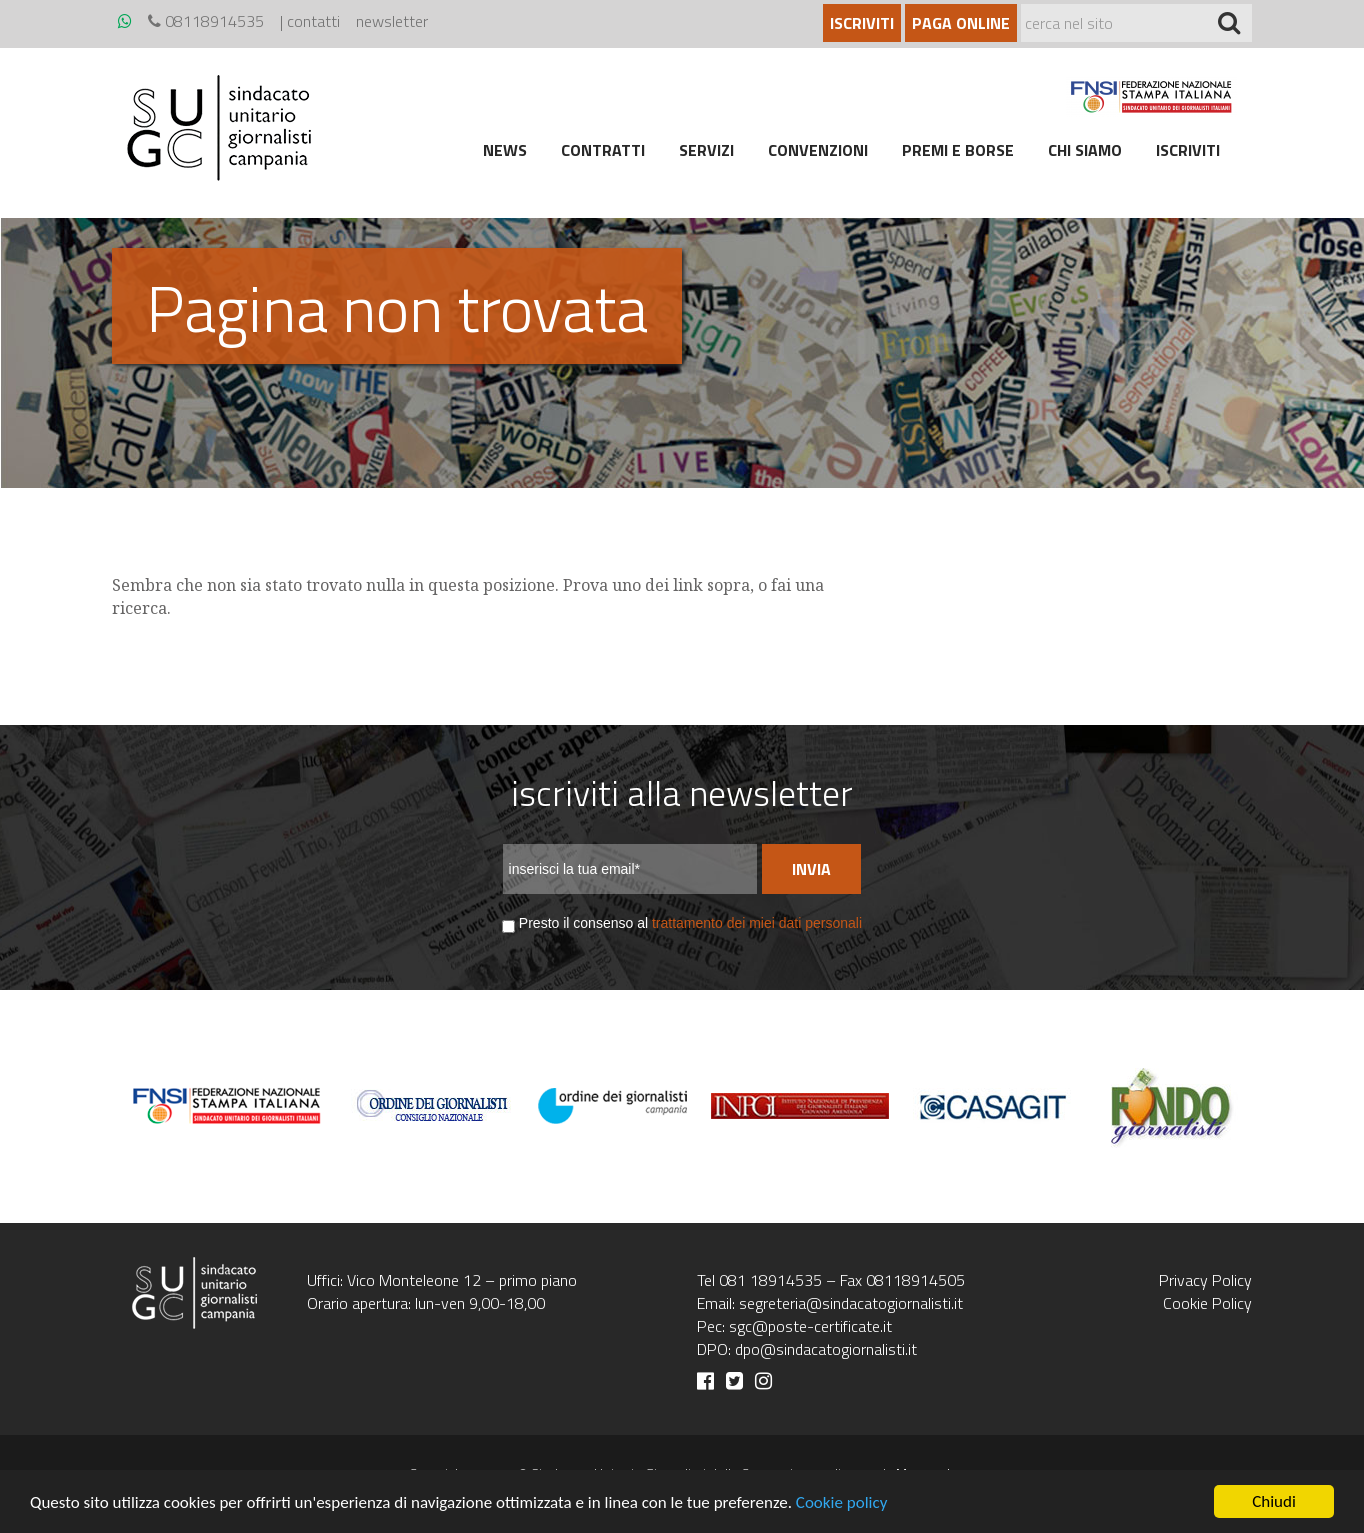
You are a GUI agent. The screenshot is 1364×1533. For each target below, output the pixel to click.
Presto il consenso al (690, 923)
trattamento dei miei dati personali (757, 923)
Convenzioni (818, 150)
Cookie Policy (1207, 1303)
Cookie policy (842, 1502)
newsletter (392, 21)
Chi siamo (1085, 150)
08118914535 (206, 21)
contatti (313, 21)
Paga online (961, 23)
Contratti (603, 150)
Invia (811, 869)
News (505, 150)
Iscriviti (862, 23)
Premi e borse (958, 150)
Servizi (706, 150)
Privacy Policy (1205, 1280)
